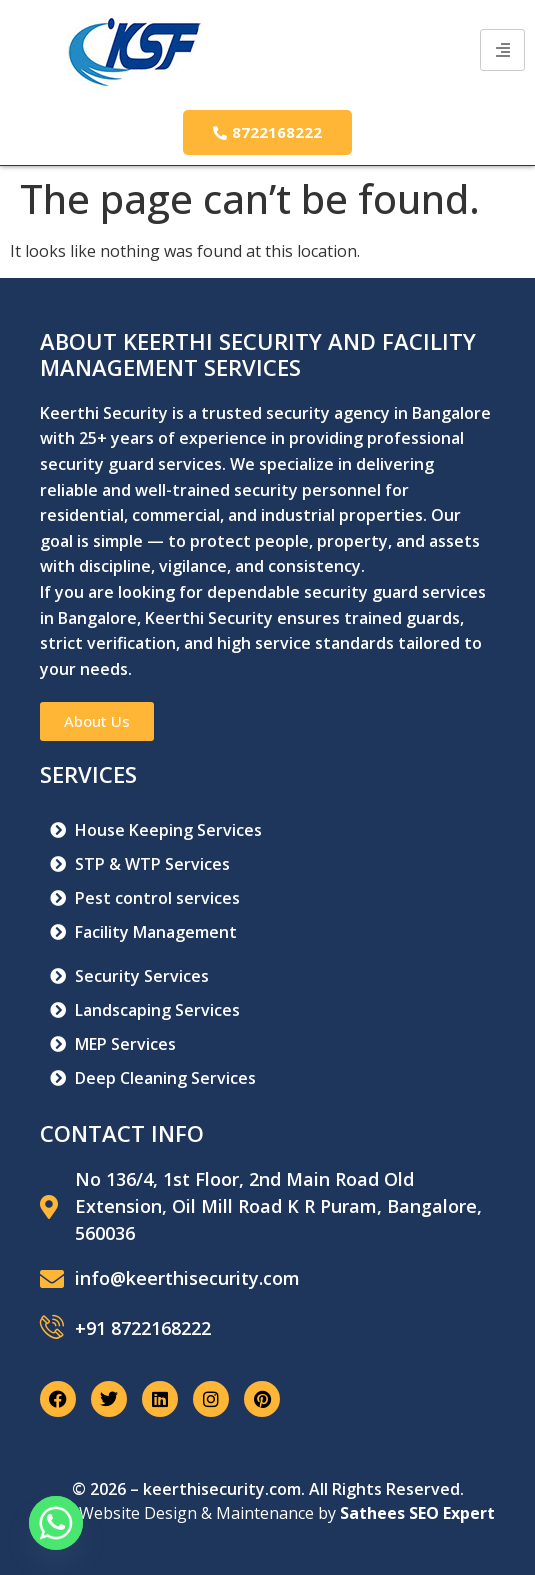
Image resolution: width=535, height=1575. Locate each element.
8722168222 (267, 132)
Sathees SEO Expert (417, 1513)
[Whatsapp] (56, 1523)
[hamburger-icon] (502, 50)
